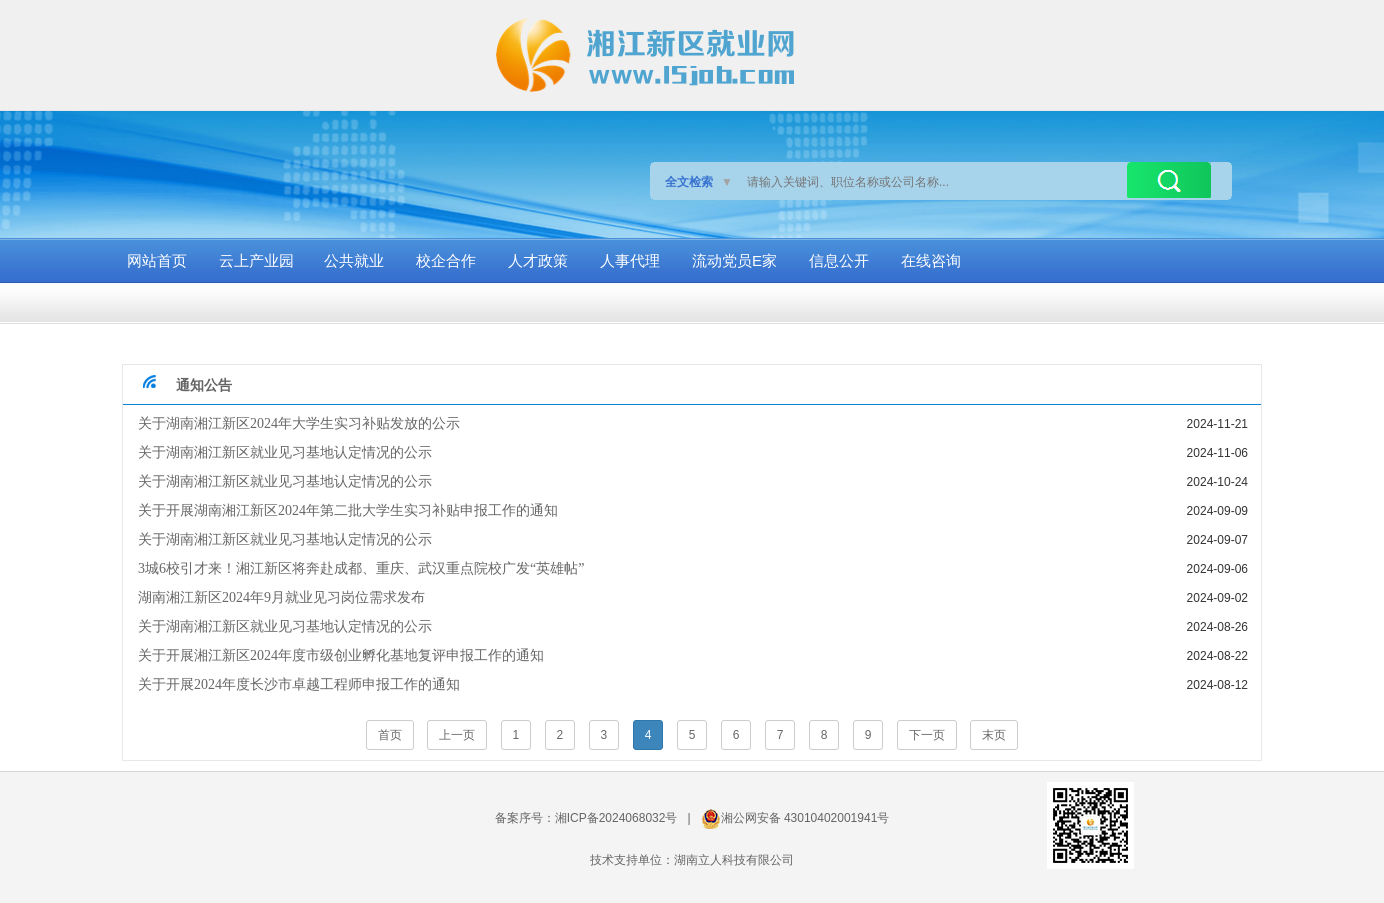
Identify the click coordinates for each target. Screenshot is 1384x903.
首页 (390, 735)
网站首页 (157, 260)
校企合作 (446, 260)
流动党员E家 (734, 260)
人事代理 (630, 260)
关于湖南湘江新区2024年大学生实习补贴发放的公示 (299, 423)
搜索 (1169, 180)
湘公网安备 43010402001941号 (805, 818)
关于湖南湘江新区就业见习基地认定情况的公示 (285, 452)
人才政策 (538, 260)
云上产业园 (256, 260)
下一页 (927, 735)
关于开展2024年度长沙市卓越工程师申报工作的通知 (299, 684)
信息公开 (839, 260)
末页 (994, 735)
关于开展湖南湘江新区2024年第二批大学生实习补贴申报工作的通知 (348, 510)
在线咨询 (931, 260)
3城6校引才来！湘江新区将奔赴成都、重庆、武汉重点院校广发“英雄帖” (361, 568)
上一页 (457, 735)
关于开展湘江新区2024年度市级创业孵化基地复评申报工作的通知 (341, 655)
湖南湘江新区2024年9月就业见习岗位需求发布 (281, 597)
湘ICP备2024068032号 (616, 818)
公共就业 (354, 260)
